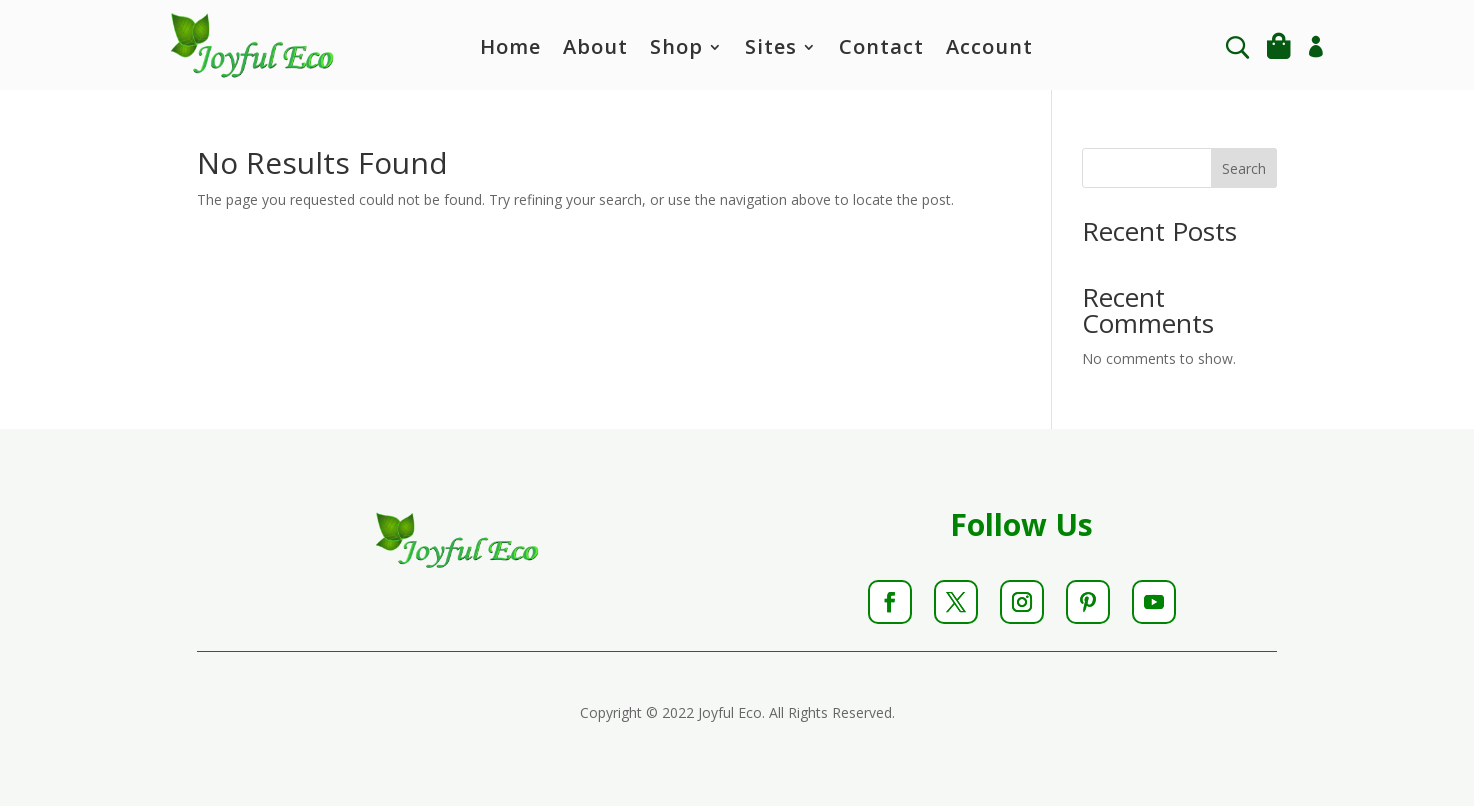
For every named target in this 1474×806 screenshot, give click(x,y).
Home (510, 50)
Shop (676, 50)
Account (989, 50)
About (595, 50)
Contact (881, 50)
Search (1244, 168)
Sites (771, 50)
